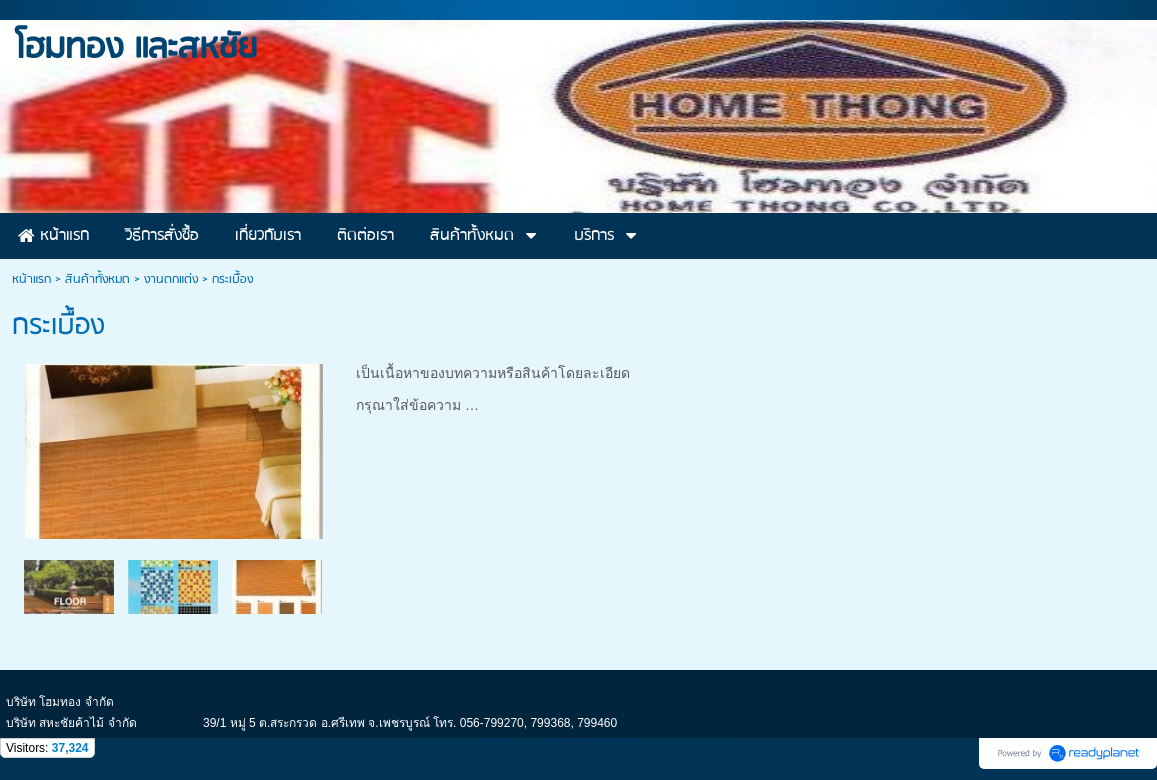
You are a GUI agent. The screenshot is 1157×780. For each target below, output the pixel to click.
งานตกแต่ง (171, 279)
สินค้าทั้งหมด (97, 279)
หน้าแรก (31, 279)
